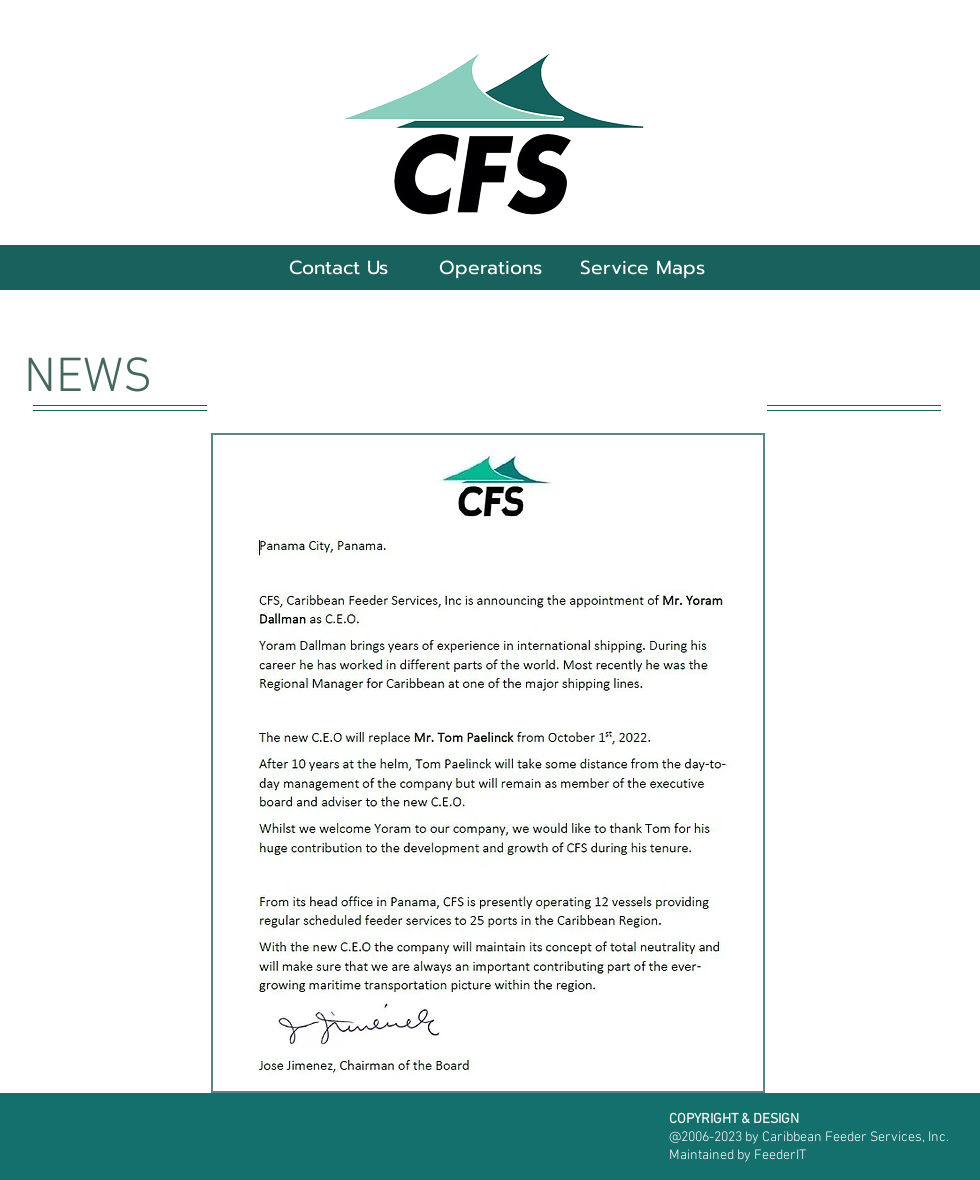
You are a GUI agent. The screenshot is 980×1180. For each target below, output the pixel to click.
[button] (490, 267)
